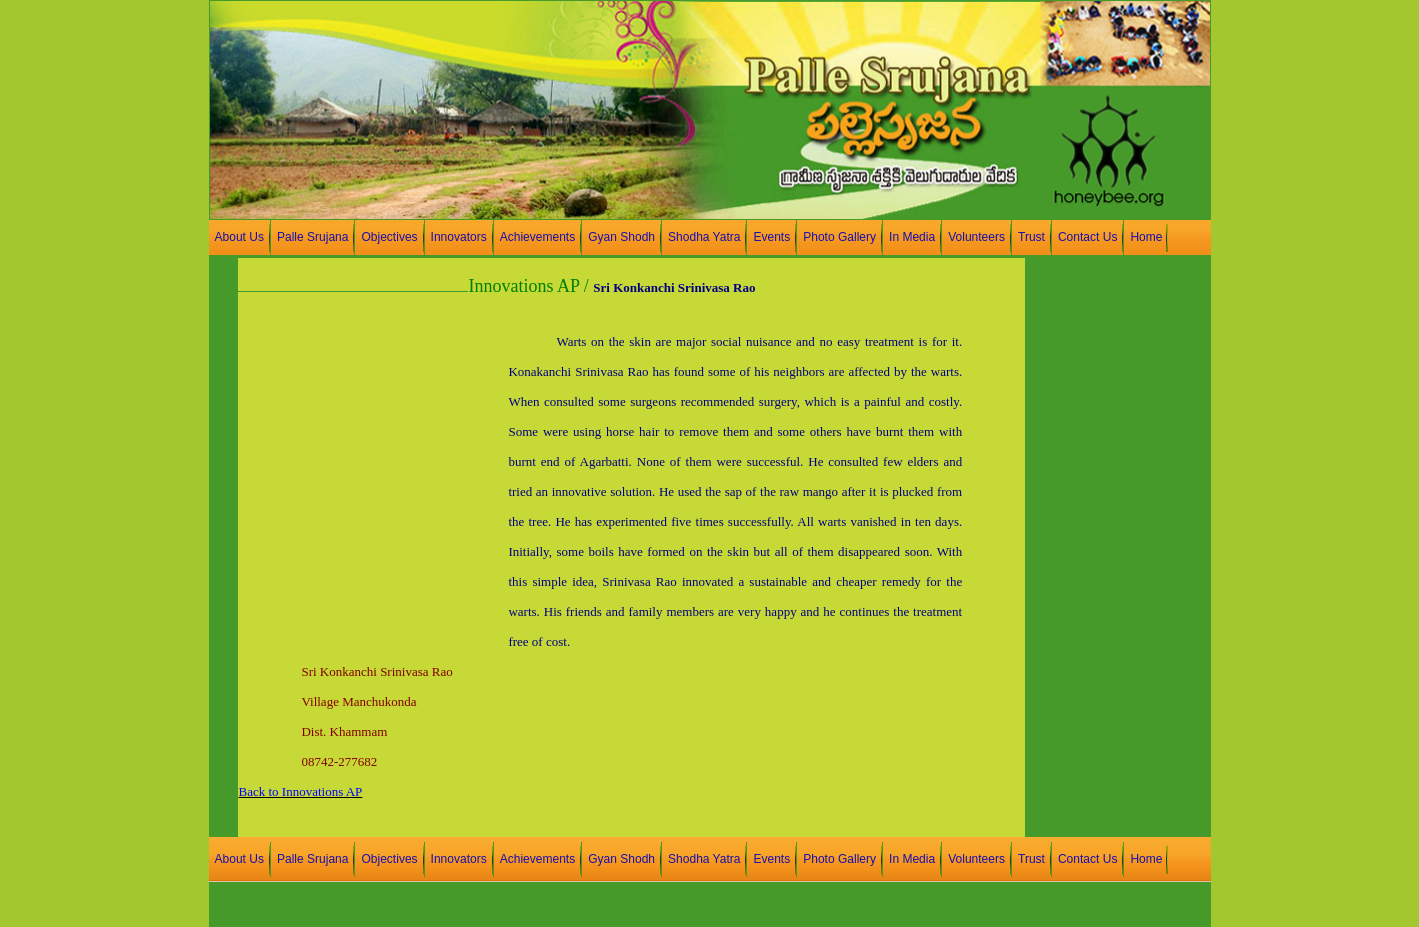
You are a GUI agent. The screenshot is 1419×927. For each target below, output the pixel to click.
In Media (912, 237)
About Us (239, 237)
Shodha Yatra (704, 237)
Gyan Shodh (621, 237)
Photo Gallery (839, 237)
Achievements (538, 237)
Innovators (459, 237)
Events (771, 237)
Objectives (389, 237)
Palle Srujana (313, 237)
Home (1146, 237)
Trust (1031, 237)
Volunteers (976, 237)
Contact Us (1087, 237)
